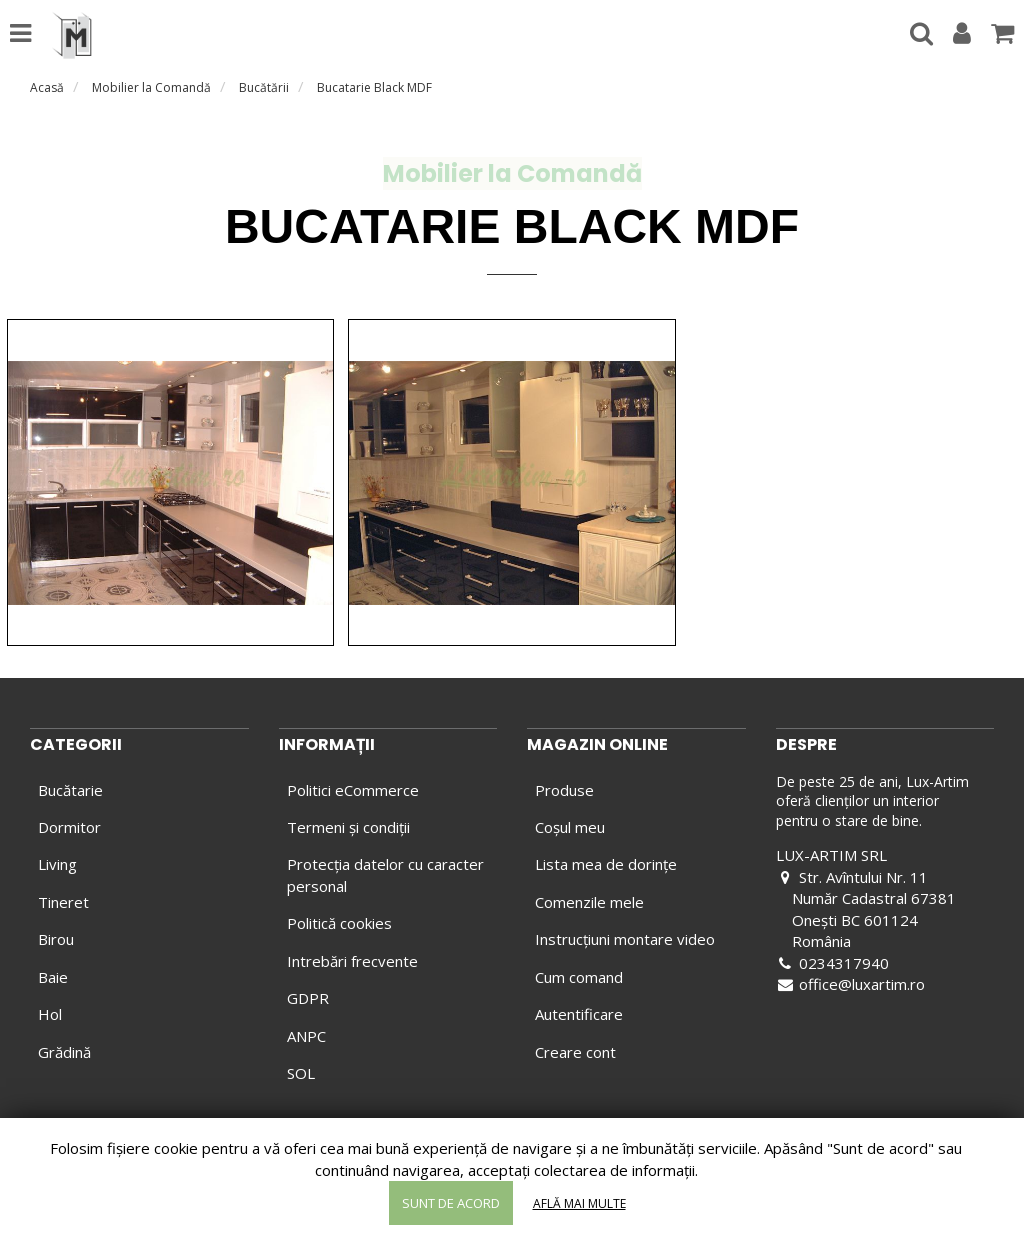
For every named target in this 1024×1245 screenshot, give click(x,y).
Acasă (47, 87)
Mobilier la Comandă (151, 87)
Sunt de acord (451, 1203)
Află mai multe (579, 1203)
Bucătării (264, 87)
